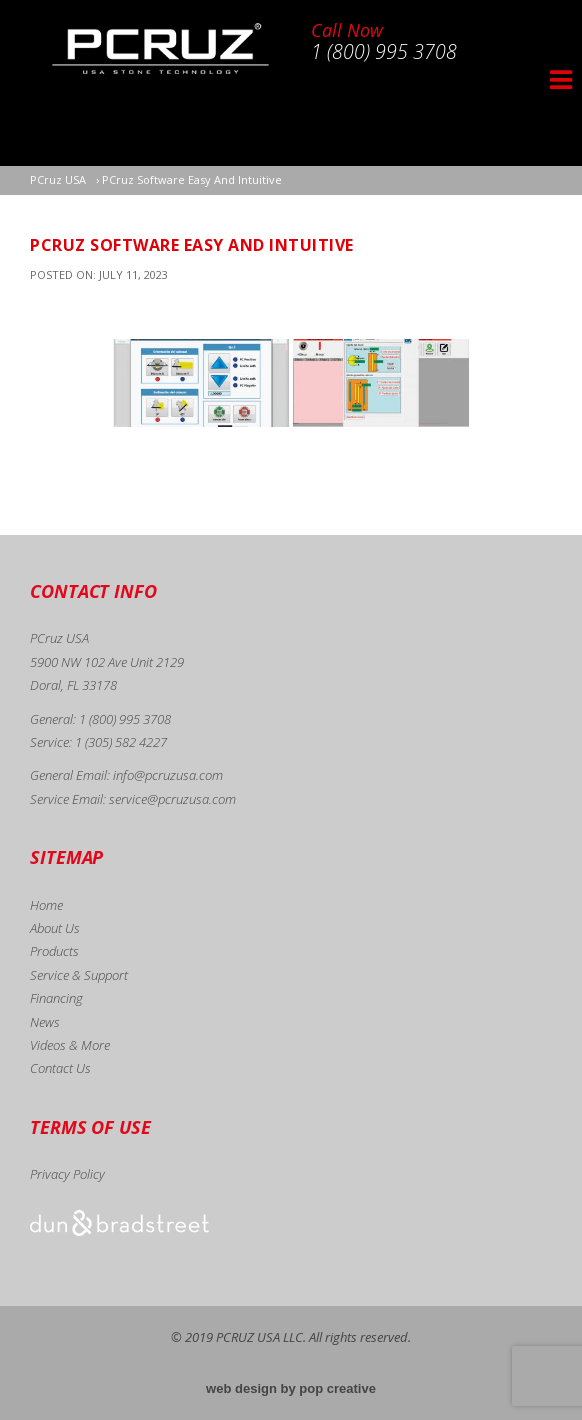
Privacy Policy (67, 1174)
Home (46, 905)
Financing (56, 998)
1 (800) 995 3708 (125, 719)
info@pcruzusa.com (168, 775)
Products (54, 951)
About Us (55, 928)
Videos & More (70, 1045)
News (45, 1022)
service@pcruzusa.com (172, 799)
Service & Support (79, 975)
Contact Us (60, 1068)
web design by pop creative (291, 1388)
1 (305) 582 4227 (121, 742)
